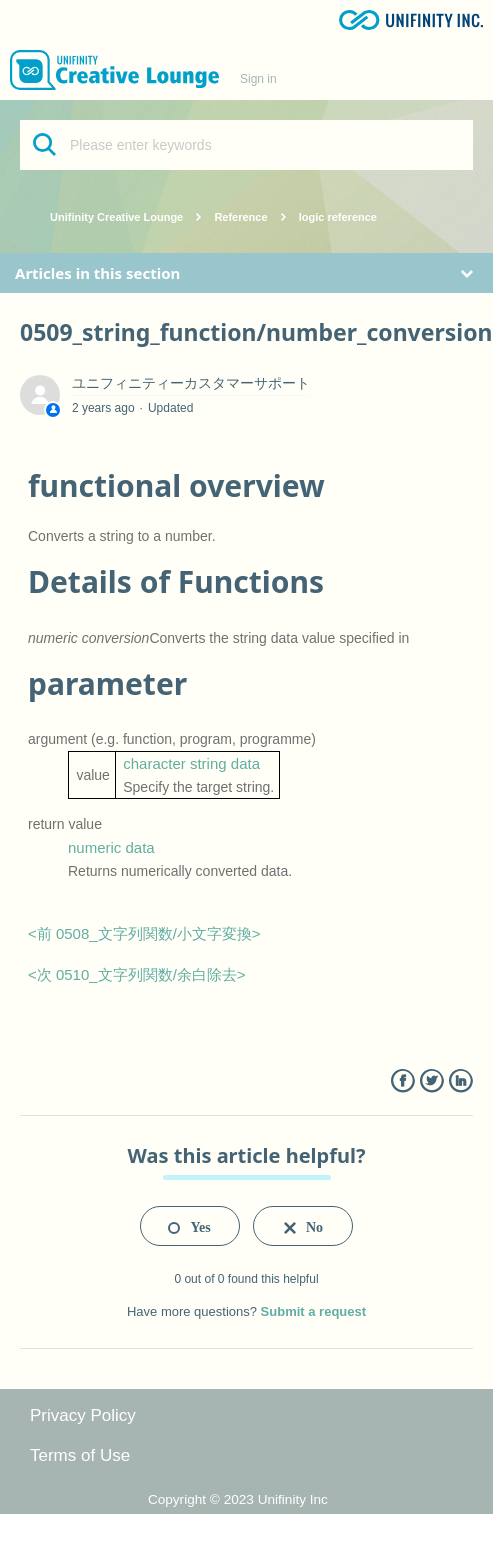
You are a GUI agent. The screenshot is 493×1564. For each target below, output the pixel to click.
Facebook (402, 1081)
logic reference (338, 217)
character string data (191, 763)
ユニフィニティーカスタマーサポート (191, 383)
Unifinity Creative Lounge (116, 217)
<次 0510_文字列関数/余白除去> (137, 974)
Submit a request (313, 1311)
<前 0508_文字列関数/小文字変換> (144, 933)
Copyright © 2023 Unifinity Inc (238, 1499)
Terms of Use (80, 1455)
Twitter (431, 1081)
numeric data (111, 847)
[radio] (190, 1226)
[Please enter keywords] (246, 145)
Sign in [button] (258, 79)
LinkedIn (460, 1081)
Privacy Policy (83, 1415)
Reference (240, 217)
